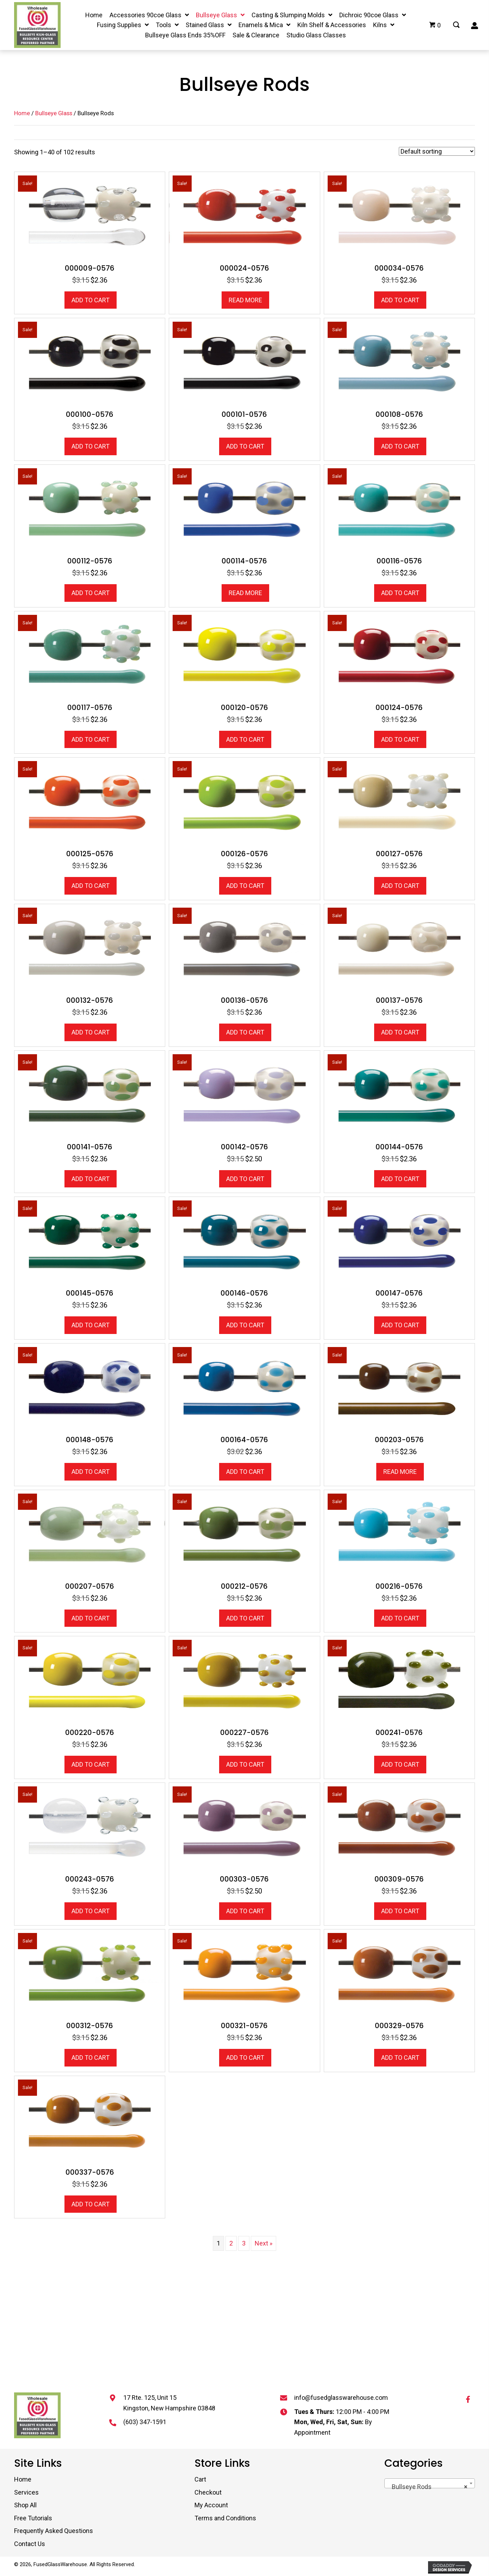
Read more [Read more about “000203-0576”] (400, 1471)
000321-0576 (244, 2026)
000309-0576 (399, 1879)
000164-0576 (244, 1440)
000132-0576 (89, 1000)
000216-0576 (399, 1586)
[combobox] (429, 2483)
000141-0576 (89, 1147)
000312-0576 (89, 2026)
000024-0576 (244, 268)
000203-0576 (399, 1440)
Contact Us (29, 2543)
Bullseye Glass (53, 113)
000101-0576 (244, 414)
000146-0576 (244, 1293)
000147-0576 (399, 1293)
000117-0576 (89, 707)
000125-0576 (89, 854)
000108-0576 (399, 414)
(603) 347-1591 (144, 2422)
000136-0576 (244, 1000)
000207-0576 (89, 1586)
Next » (263, 2243)
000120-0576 (244, 707)
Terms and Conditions (225, 2518)
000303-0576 (244, 1879)
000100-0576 (89, 414)
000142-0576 (244, 1147)
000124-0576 (399, 707)
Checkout (208, 2492)
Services (26, 2492)
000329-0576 (399, 2026)
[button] (468, 2399)
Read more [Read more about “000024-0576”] (245, 300)
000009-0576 (89, 268)
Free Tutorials (33, 2518)
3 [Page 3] (244, 2243)
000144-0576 (399, 1147)
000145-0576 (89, 1293)
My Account (211, 2505)
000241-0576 (399, 1732)
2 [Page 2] (231, 2243)
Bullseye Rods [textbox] (428, 2487)
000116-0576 (399, 561)
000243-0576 (89, 1879)
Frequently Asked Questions (53, 2530)
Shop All (25, 2505)
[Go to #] (456, 25)
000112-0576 (89, 561)
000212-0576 (244, 1586)
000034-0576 (399, 268)
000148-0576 (89, 1440)
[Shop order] (437, 151)
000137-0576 (399, 1000)
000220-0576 (89, 1732)
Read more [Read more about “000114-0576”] (245, 593)
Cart (200, 2479)
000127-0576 (399, 854)
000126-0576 (244, 854)
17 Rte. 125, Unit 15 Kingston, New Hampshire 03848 (169, 2403)
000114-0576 (244, 561)
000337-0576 (90, 2172)
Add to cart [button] (91, 300)
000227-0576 (244, 1732)
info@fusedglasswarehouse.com (341, 2397)
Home (22, 113)
